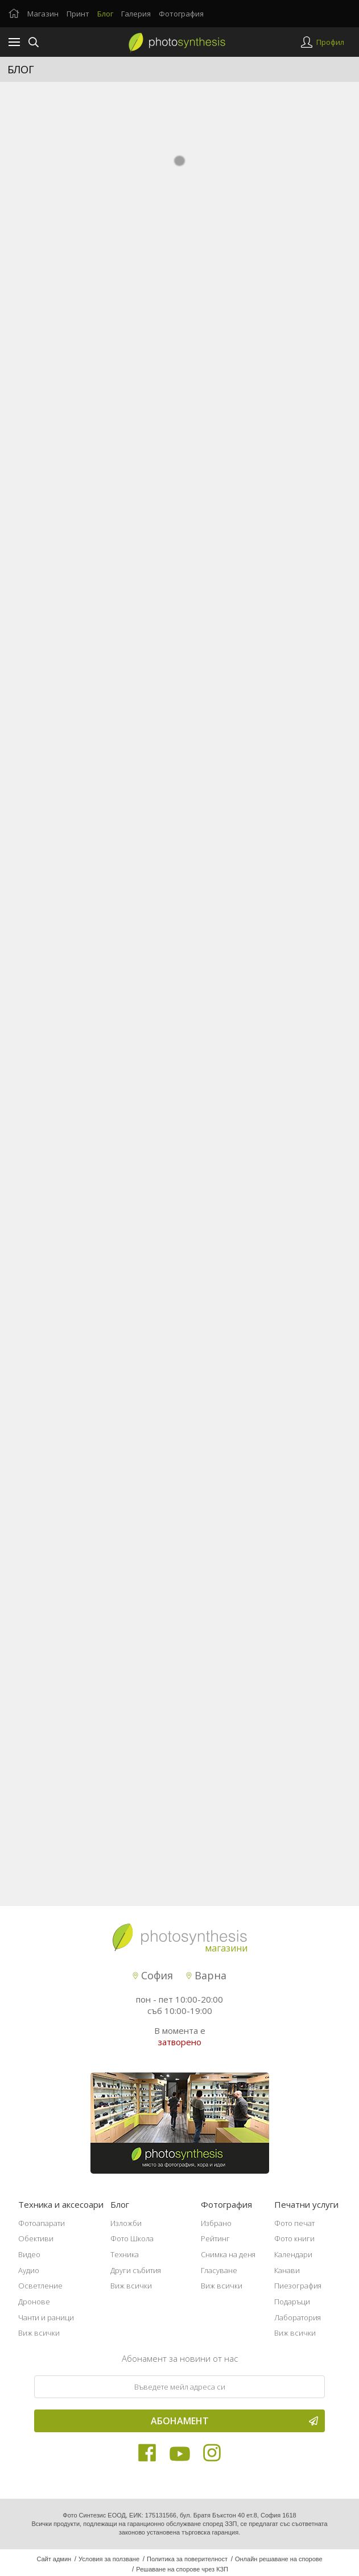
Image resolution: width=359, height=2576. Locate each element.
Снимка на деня (228, 2261)
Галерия (136, 14)
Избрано (216, 2229)
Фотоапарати (41, 2229)
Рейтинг (215, 2245)
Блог (105, 14)
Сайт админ (53, 2565)
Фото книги (294, 2245)
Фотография (181, 14)
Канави (287, 2276)
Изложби (126, 2229)
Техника (124, 2261)
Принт (78, 14)
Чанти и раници (46, 2324)
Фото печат (294, 2229)
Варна (206, 1981)
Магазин (43, 14)
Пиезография (297, 2292)
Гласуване (219, 2276)
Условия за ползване (109, 2565)
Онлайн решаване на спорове (279, 2565)
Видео (29, 2261)
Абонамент (235, 2427)
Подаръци (292, 2308)
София (153, 1981)
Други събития (135, 2276)
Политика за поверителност (187, 2565)
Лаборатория (297, 2324)
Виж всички (39, 2339)
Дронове (34, 2308)
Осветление (40, 2292)
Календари (293, 2261)
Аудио (28, 2276)
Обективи (35, 2245)
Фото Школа (132, 2245)
